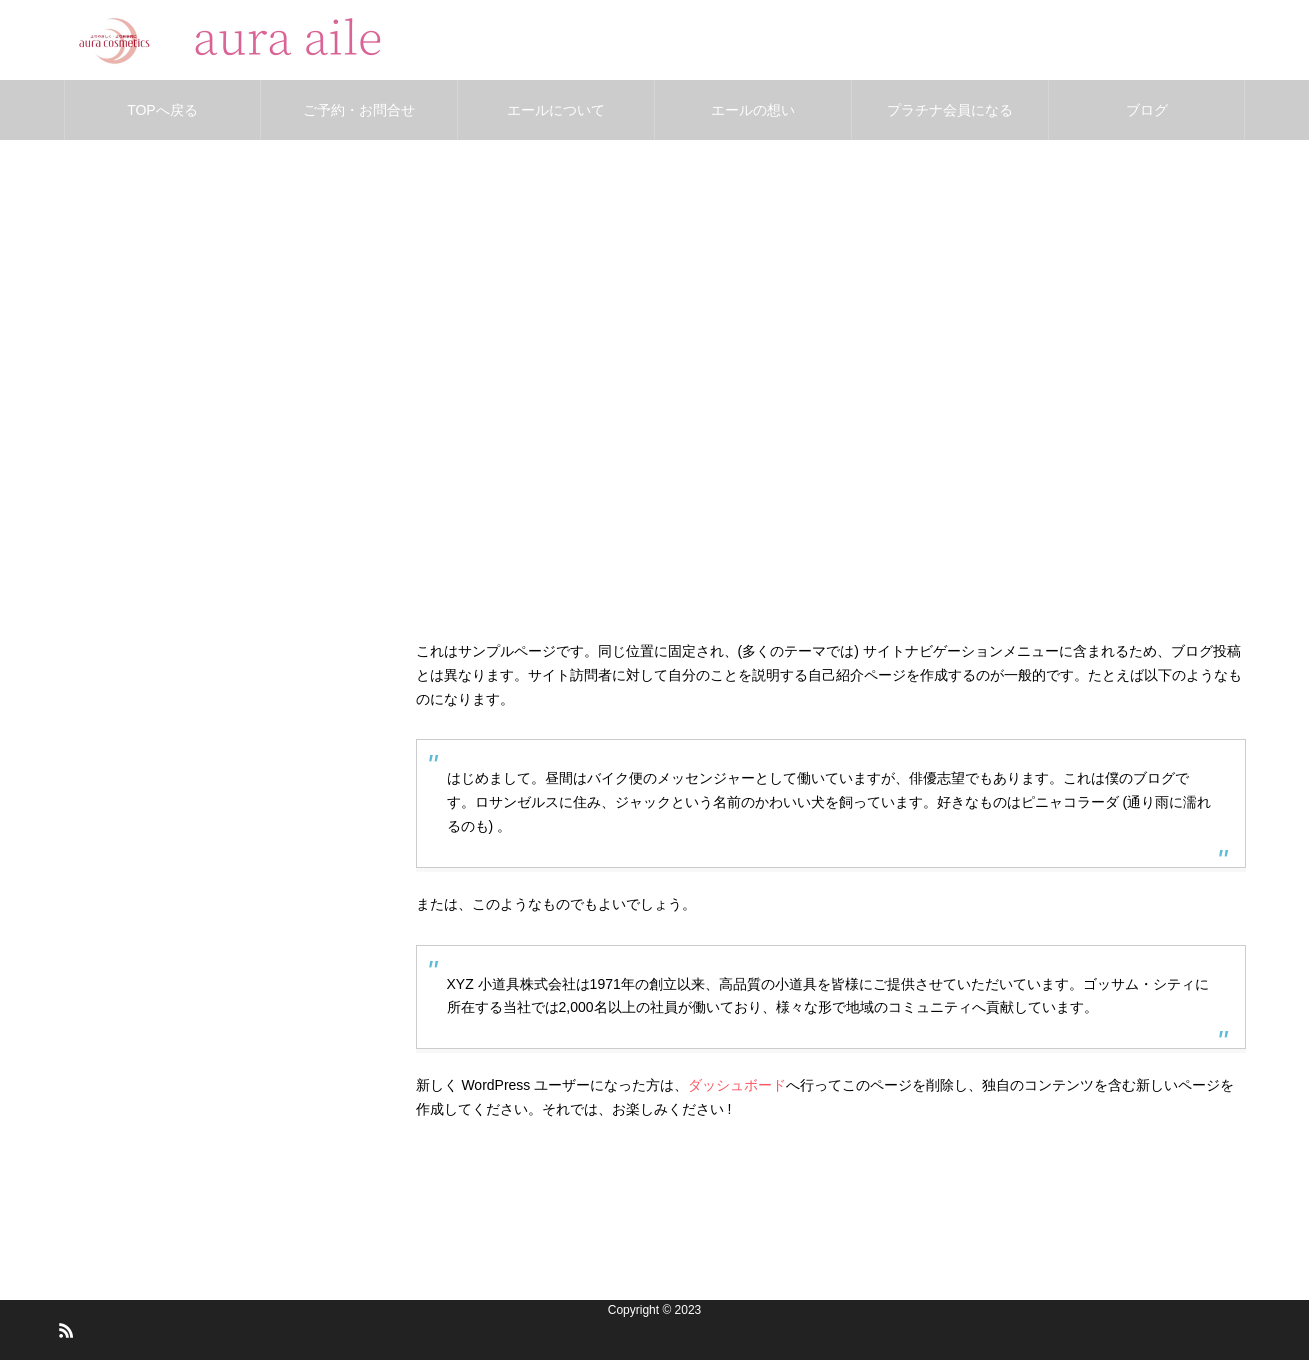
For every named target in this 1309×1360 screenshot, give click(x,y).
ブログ (1147, 110)
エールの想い (753, 110)
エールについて (556, 110)
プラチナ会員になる (950, 110)
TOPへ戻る (162, 110)
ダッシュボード (737, 1085)
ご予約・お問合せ (359, 110)
